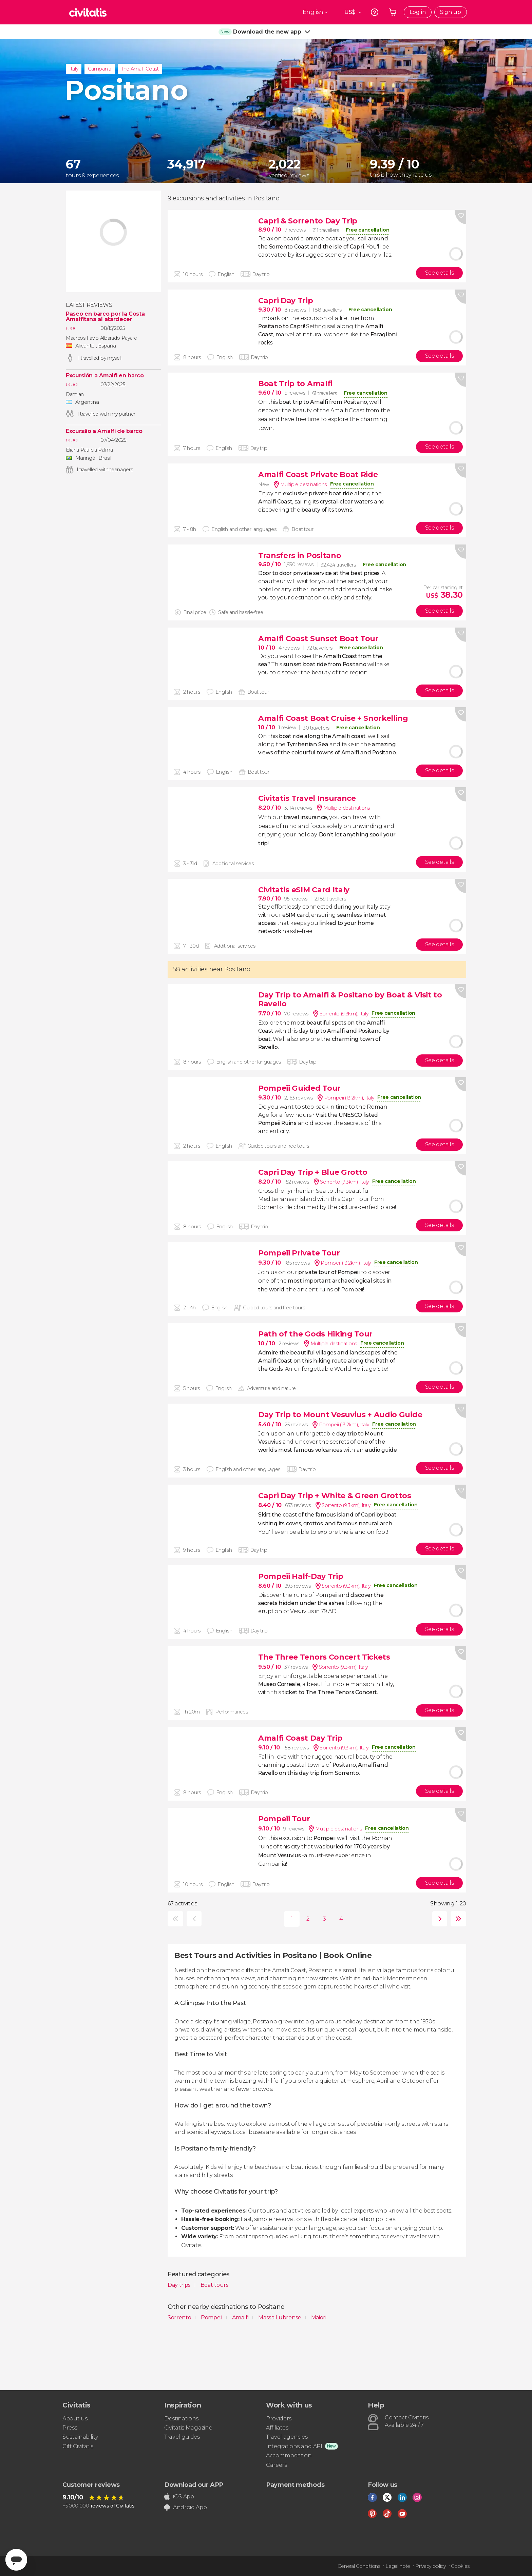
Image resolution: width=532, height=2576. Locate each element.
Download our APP (193, 2485)
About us (74, 2418)
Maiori (318, 2317)
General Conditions (359, 2566)
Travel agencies (286, 2437)
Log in (418, 12)
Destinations (181, 2418)
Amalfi (241, 2317)
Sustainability (80, 2437)
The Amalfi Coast (140, 69)
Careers (276, 2465)
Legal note (397, 2566)
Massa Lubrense (280, 2317)
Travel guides (182, 2437)
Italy (73, 69)
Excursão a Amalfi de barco (104, 431)
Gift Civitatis (77, 2446)
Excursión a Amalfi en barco (105, 375)
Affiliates (277, 2427)
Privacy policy (430, 2566)
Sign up (450, 12)
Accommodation (289, 2455)
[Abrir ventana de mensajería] (16, 2560)
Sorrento (180, 2317)
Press (69, 2427)
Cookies (460, 2566)
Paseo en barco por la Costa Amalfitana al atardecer (105, 316)
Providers (278, 2418)
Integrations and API (294, 2446)
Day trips (180, 2285)
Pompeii (212, 2317)
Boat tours (215, 2285)
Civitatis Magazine (188, 2427)
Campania (99, 69)
